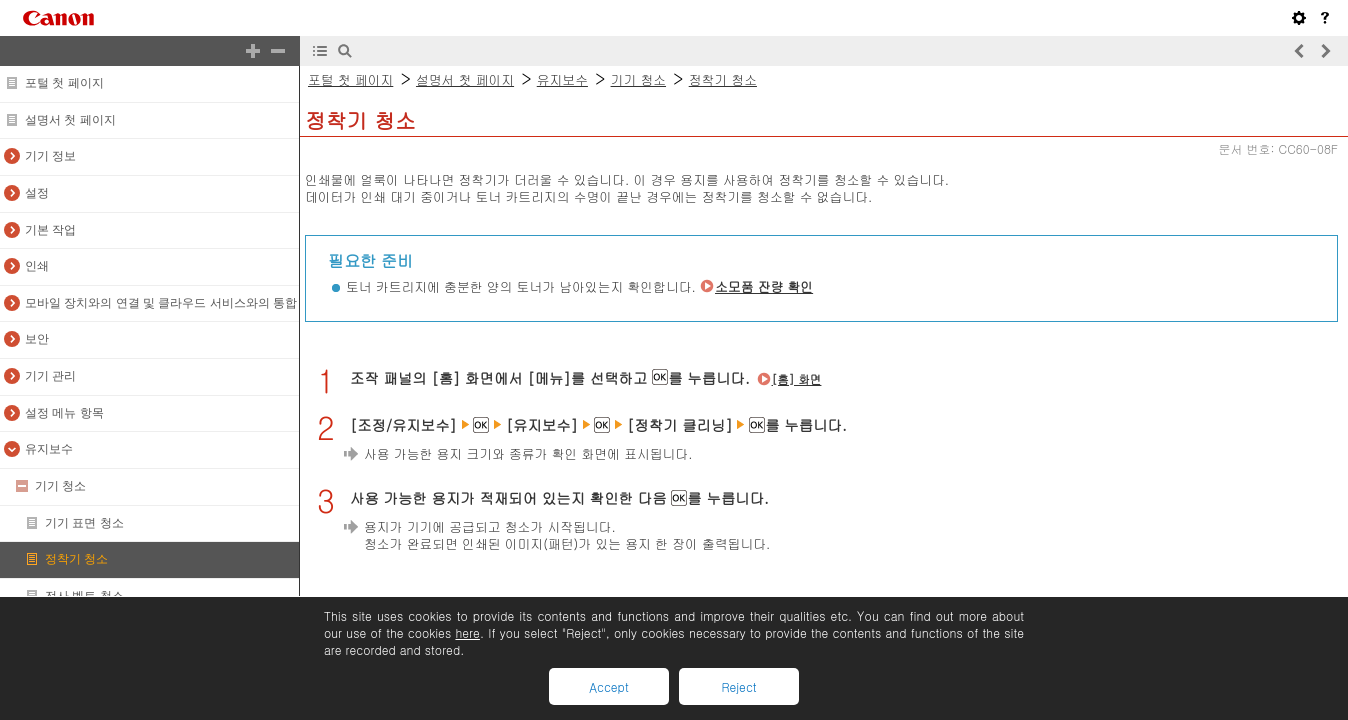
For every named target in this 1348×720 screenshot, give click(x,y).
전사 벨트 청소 (84, 596)
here (467, 632)
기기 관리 (50, 376)
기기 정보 (50, 156)
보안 (37, 339)
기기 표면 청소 (84, 523)
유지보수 (49, 449)
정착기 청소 (76, 559)
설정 (37, 193)
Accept (608, 686)
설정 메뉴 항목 (64, 413)
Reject (738, 686)
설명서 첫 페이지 (70, 120)
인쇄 (37, 266)
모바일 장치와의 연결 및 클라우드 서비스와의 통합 (161, 303)
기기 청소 (60, 486)
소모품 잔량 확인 (764, 286)
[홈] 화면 (797, 379)
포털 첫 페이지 (64, 83)
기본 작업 (50, 230)
